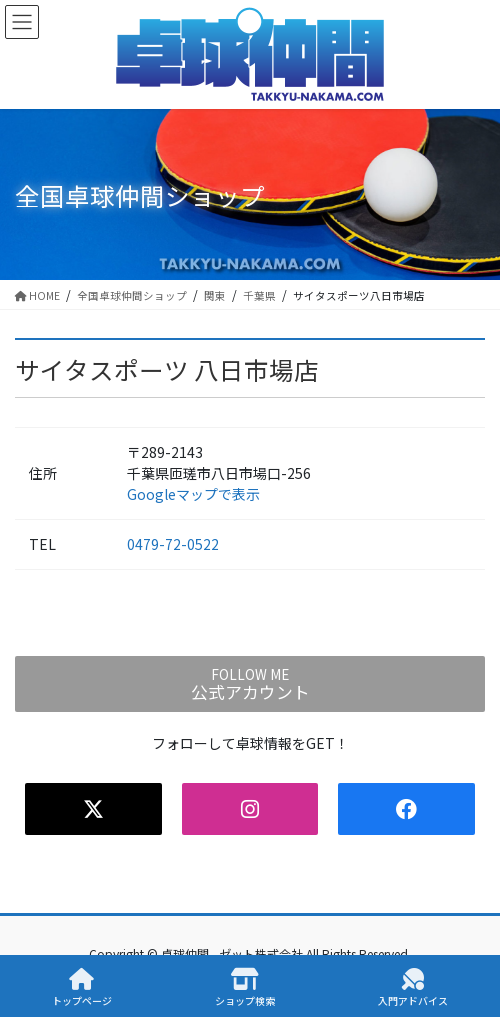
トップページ (82, 987)
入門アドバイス (413, 987)
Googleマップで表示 (193, 494)
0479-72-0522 (173, 544)
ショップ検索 (245, 987)
